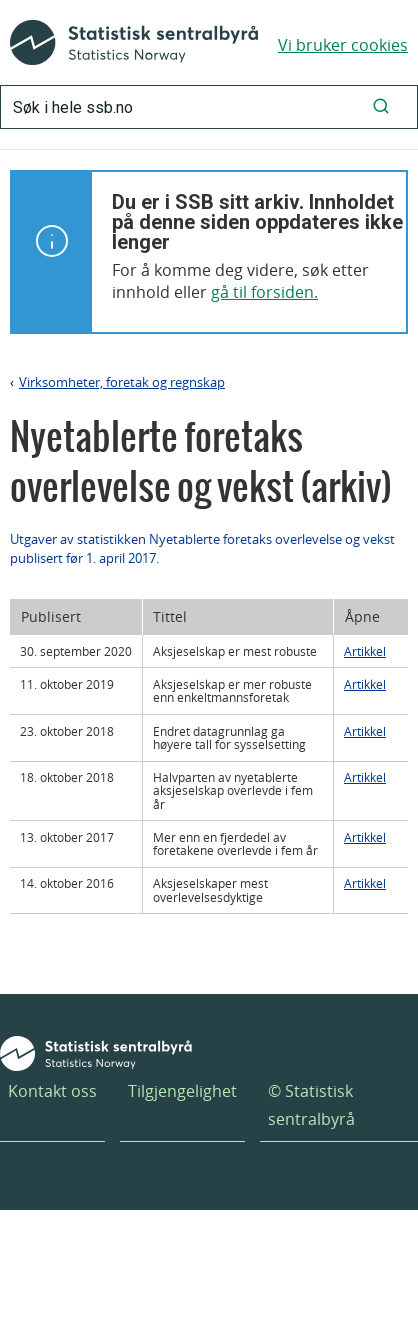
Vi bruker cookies (343, 45)
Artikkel (365, 651)
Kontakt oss (52, 1091)
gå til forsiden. (264, 292)
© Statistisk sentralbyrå (311, 1104)
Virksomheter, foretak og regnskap (122, 382)
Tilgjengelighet (182, 1091)
